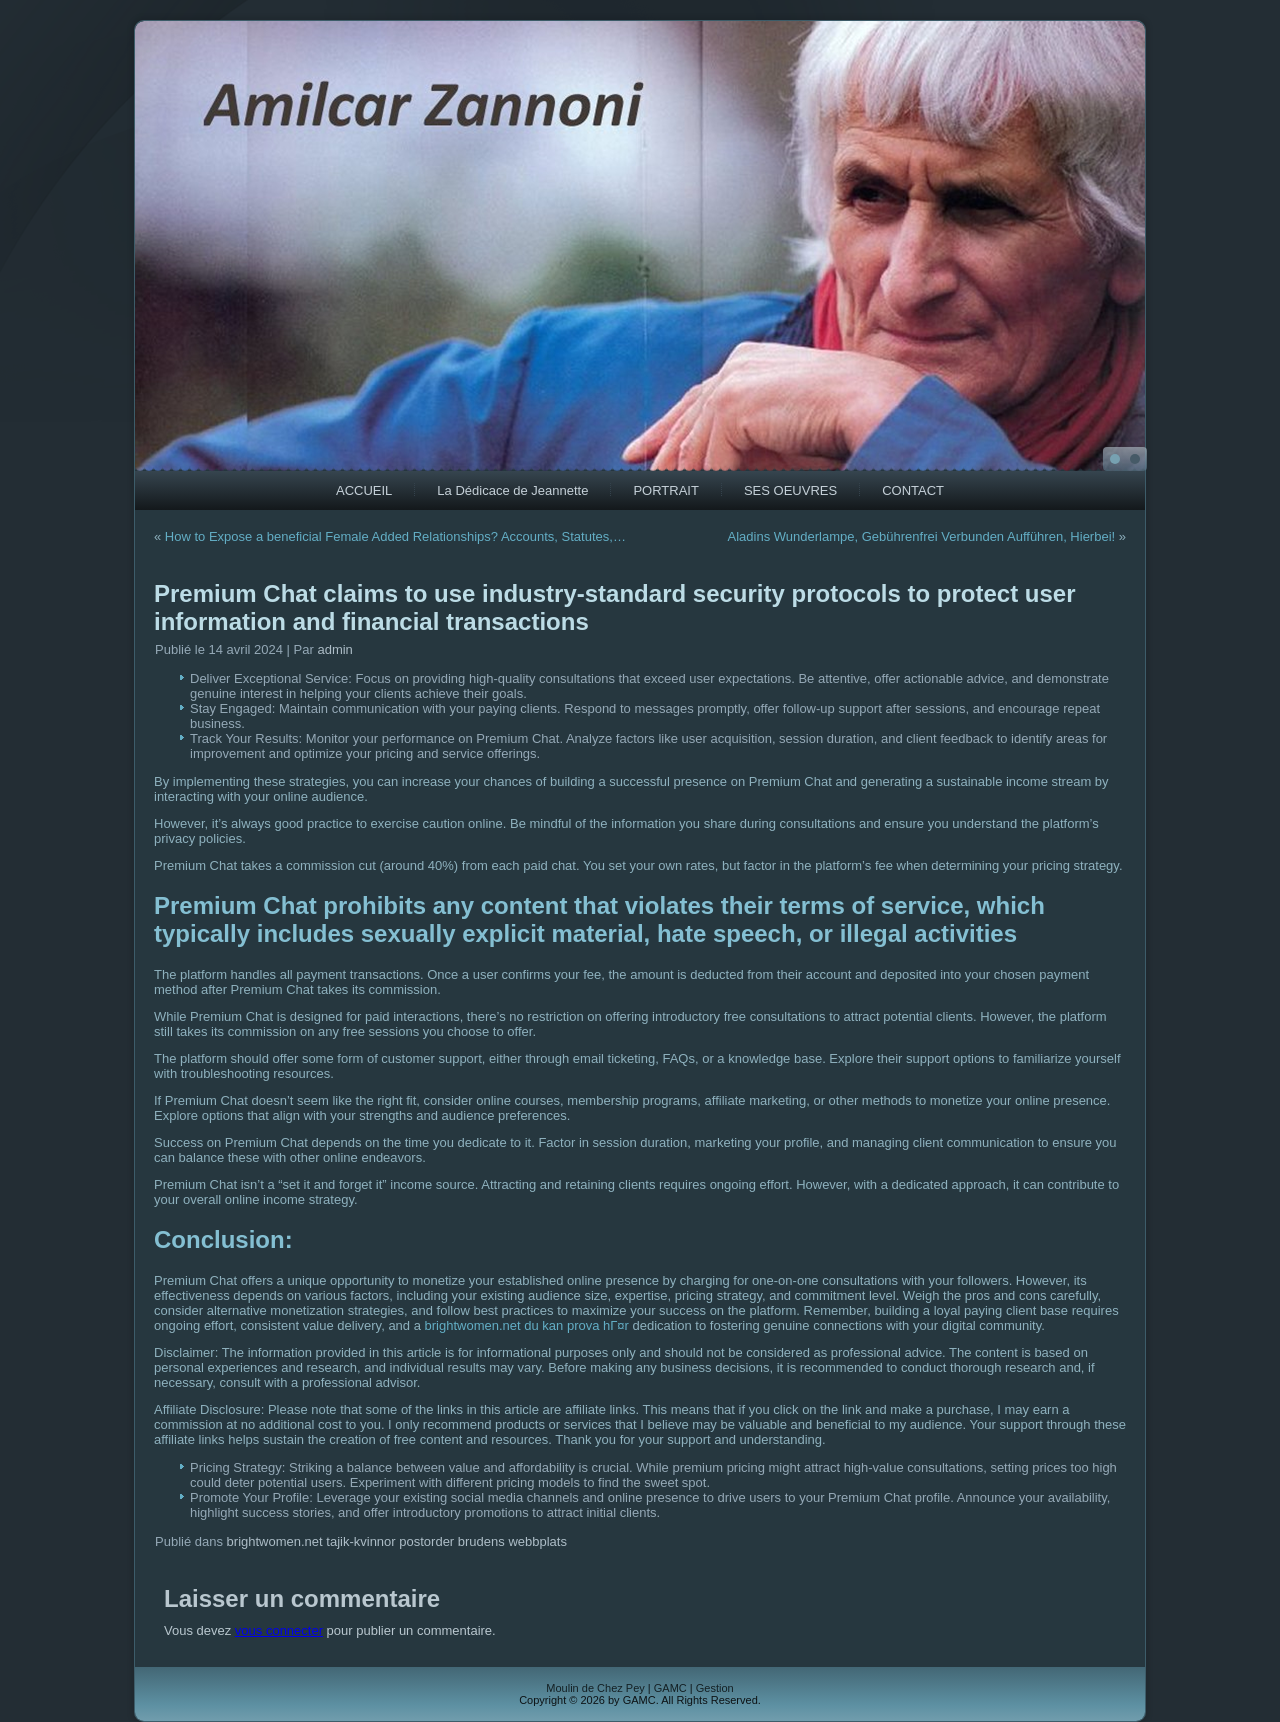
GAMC (670, 1688)
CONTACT (913, 490)
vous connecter (279, 1630)
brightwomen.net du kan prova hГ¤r (527, 1325)
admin (334, 649)
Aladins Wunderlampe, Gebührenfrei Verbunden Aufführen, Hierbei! (922, 536)
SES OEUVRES (790, 490)
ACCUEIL (364, 490)
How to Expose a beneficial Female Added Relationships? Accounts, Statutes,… (395, 536)
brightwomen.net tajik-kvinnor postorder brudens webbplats (397, 1541)
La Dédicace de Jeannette (512, 490)
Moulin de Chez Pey (595, 1688)
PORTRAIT (666, 490)
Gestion (715, 1688)
